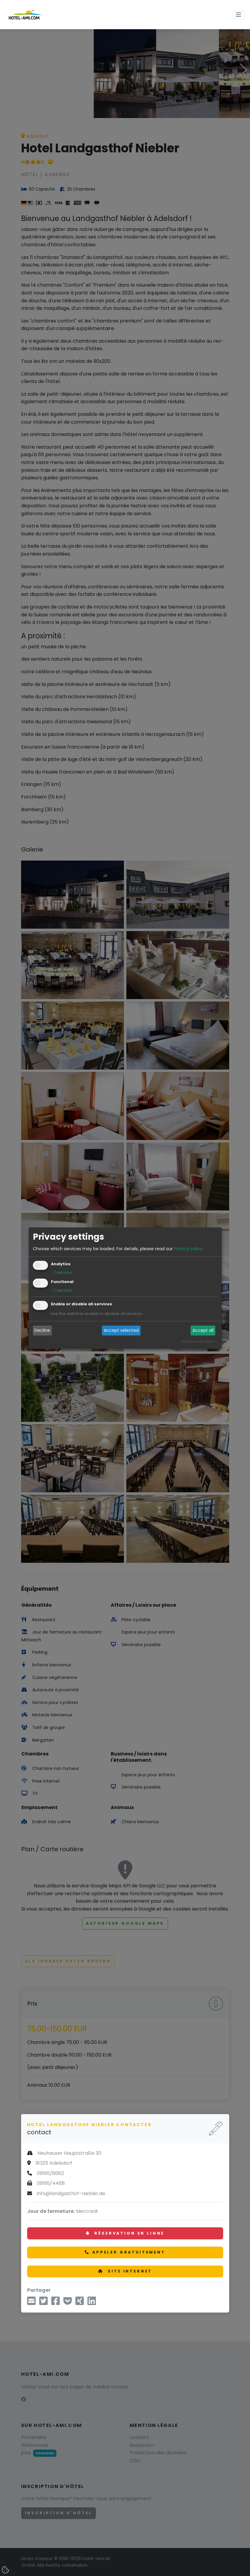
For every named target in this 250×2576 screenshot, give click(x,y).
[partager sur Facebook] (55, 2302)
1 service (61, 1272)
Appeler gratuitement (125, 2252)
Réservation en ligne (125, 2233)
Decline (42, 1331)
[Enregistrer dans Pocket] (67, 2302)
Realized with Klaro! (198, 1341)
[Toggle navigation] (238, 14)
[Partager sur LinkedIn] (91, 2302)
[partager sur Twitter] (43, 2302)
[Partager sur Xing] (79, 2302)
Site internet (125, 2271)
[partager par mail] (31, 2302)
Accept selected (121, 1331)
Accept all (203, 1331)
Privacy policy (188, 1249)
